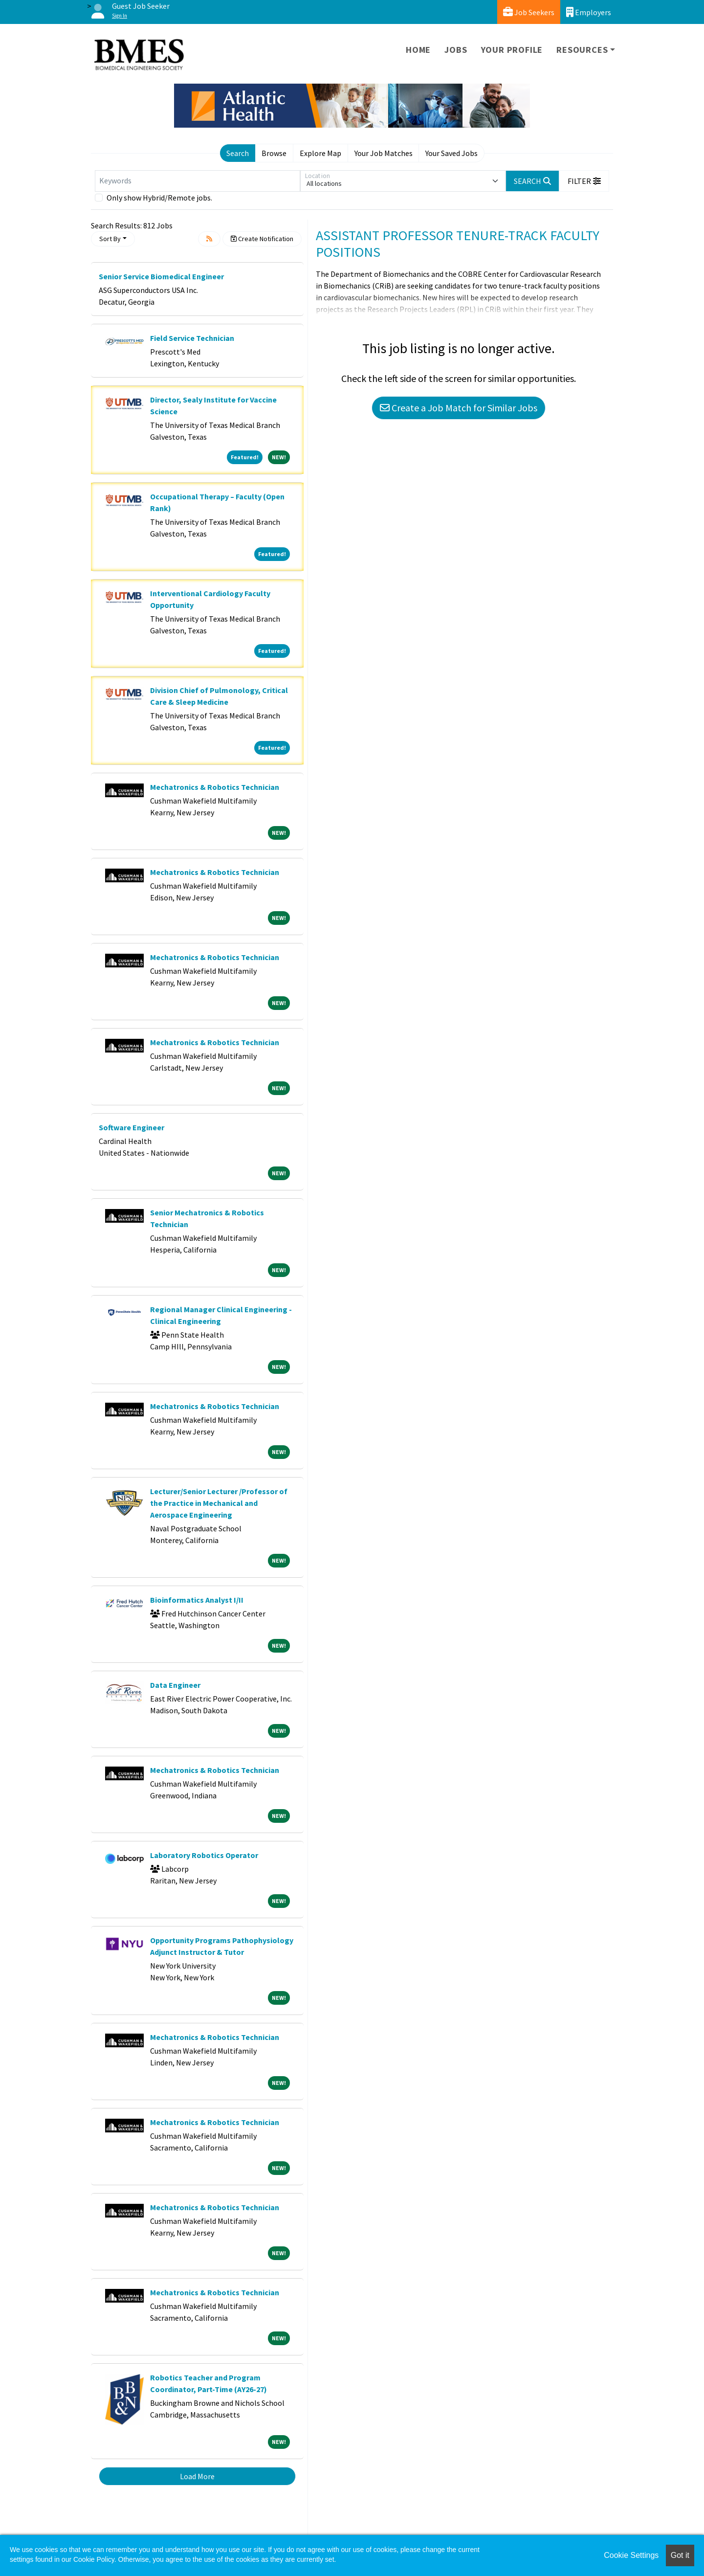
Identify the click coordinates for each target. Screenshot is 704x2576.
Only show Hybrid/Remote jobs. (159, 197)
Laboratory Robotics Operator (204, 1855)
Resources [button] (582, 49)
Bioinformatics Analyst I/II (196, 1600)
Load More (197, 2476)
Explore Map (320, 153)
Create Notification (262, 238)
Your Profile (512, 49)
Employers (588, 12)
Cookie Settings (631, 2555)
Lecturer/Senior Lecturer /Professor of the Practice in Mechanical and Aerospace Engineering (218, 1503)
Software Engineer (131, 1127)
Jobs (455, 49)
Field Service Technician (192, 338)
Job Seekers (528, 12)
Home (418, 49)
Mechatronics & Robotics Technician (214, 787)
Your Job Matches (383, 153)
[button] (584, 181)
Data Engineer (175, 1685)
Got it (680, 2555)
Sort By (110, 238)
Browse (274, 153)
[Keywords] (197, 181)
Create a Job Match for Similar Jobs (458, 408)
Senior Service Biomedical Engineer (161, 276)
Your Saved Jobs (451, 153)
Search (237, 153)
